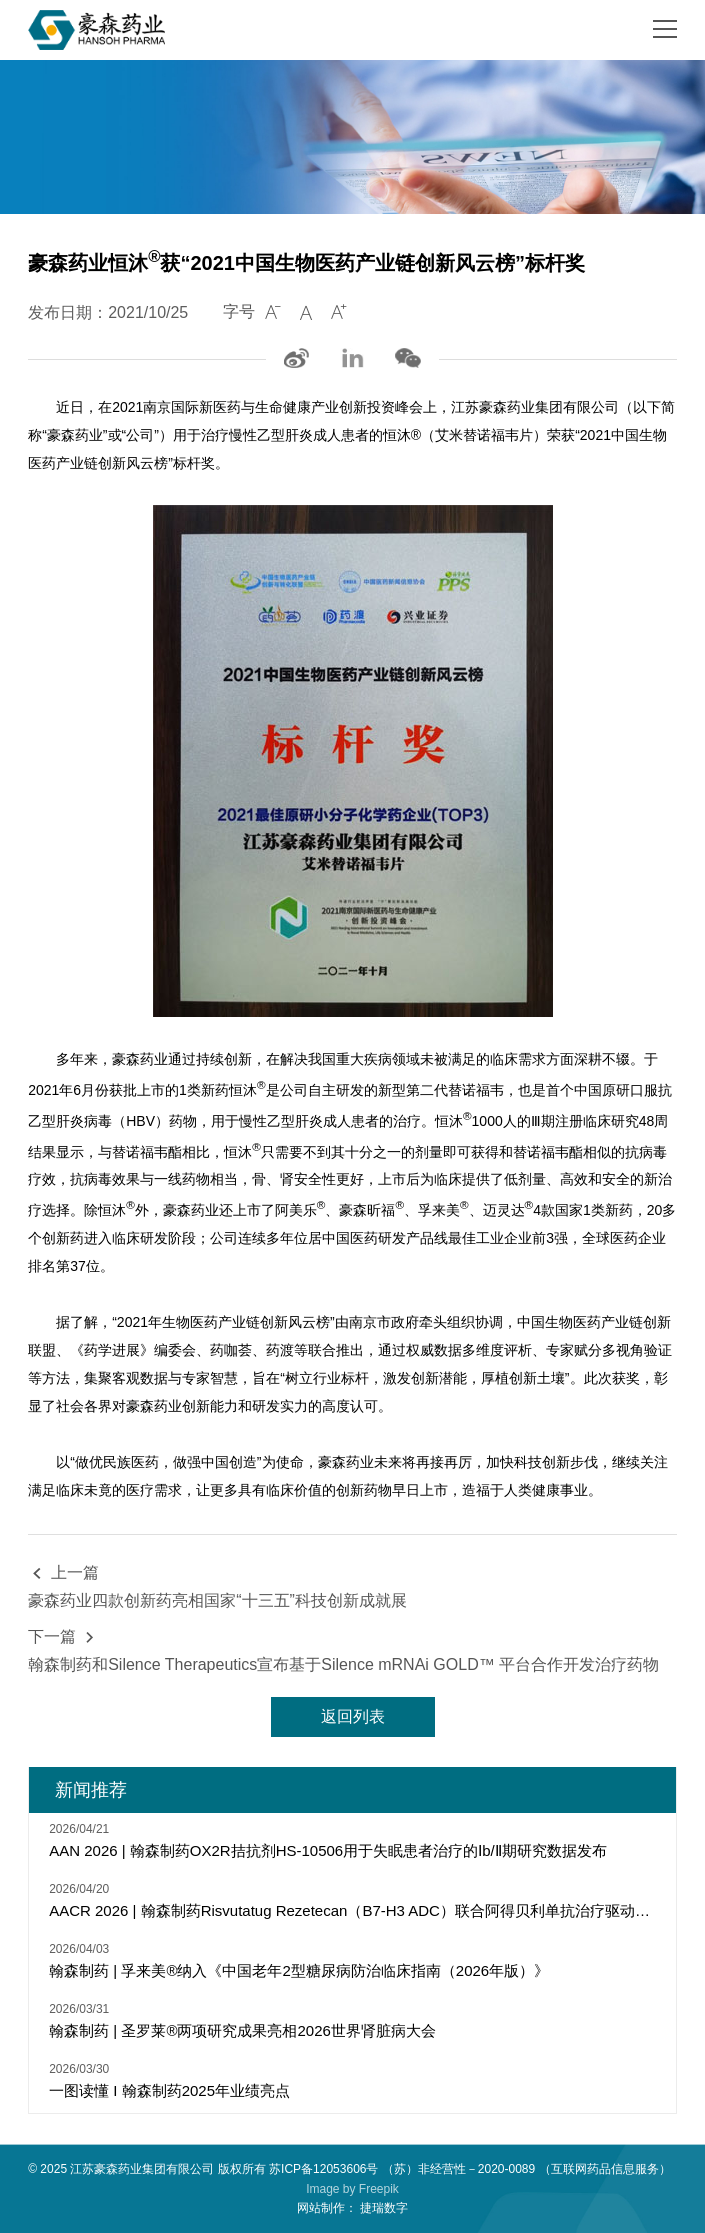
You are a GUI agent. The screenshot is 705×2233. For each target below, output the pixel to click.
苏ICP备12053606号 (323, 2169)
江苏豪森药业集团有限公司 (142, 2169)
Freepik (379, 2189)
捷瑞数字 (384, 2208)
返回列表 (353, 1716)
